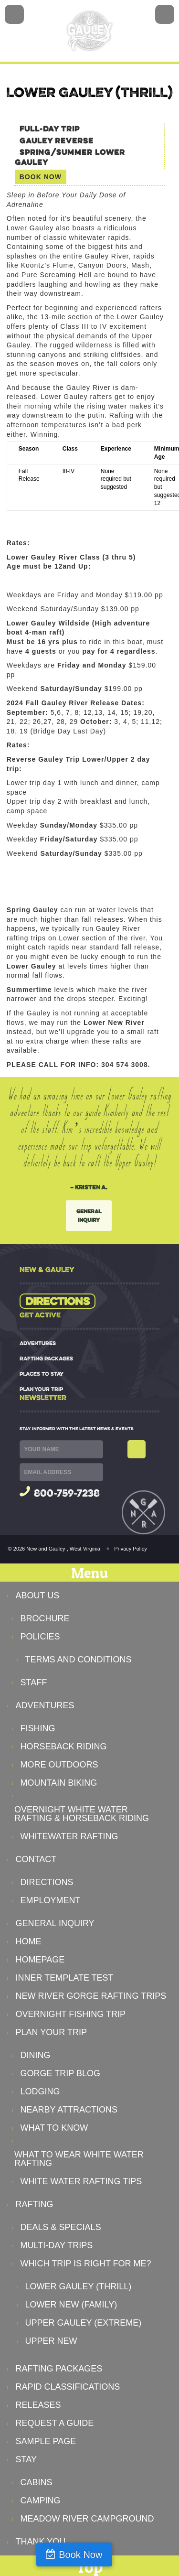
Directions (57, 1301)
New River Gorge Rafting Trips (91, 1996)
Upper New (51, 2341)
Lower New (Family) (71, 2304)
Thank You (41, 2541)
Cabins (37, 2482)
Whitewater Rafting (69, 1836)
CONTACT (36, 1859)
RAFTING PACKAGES (46, 1358)
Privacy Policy (130, 1549)
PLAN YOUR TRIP (41, 1389)
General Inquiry (88, 1215)
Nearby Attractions (69, 2109)
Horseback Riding (64, 1746)
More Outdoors (59, 1764)
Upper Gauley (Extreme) (83, 2323)
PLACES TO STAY (41, 1373)
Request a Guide (55, 2423)
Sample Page (46, 2441)
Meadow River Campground (87, 2518)
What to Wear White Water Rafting (79, 2159)
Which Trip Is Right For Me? (86, 2263)
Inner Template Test (65, 1978)
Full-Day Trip (50, 129)
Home (29, 1941)
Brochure (45, 1618)
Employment (51, 1900)
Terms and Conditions (78, 1659)
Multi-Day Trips (57, 2245)
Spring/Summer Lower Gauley (70, 157)
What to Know (54, 2128)
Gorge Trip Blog (60, 2073)
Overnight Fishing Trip (71, 2014)
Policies (40, 1636)
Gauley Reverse (57, 141)
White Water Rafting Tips (81, 2181)
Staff (34, 1682)
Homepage (40, 1959)
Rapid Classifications (68, 2387)
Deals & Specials (61, 2227)
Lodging (40, 2091)
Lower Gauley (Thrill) (78, 2286)
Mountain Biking (59, 1783)
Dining (36, 2055)
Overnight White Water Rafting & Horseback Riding (81, 1814)
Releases (38, 2405)
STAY (26, 2459)
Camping (41, 2500)
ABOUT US (38, 1595)
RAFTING (34, 2204)
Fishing (38, 1728)
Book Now (80, 2554)
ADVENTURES (38, 1343)
